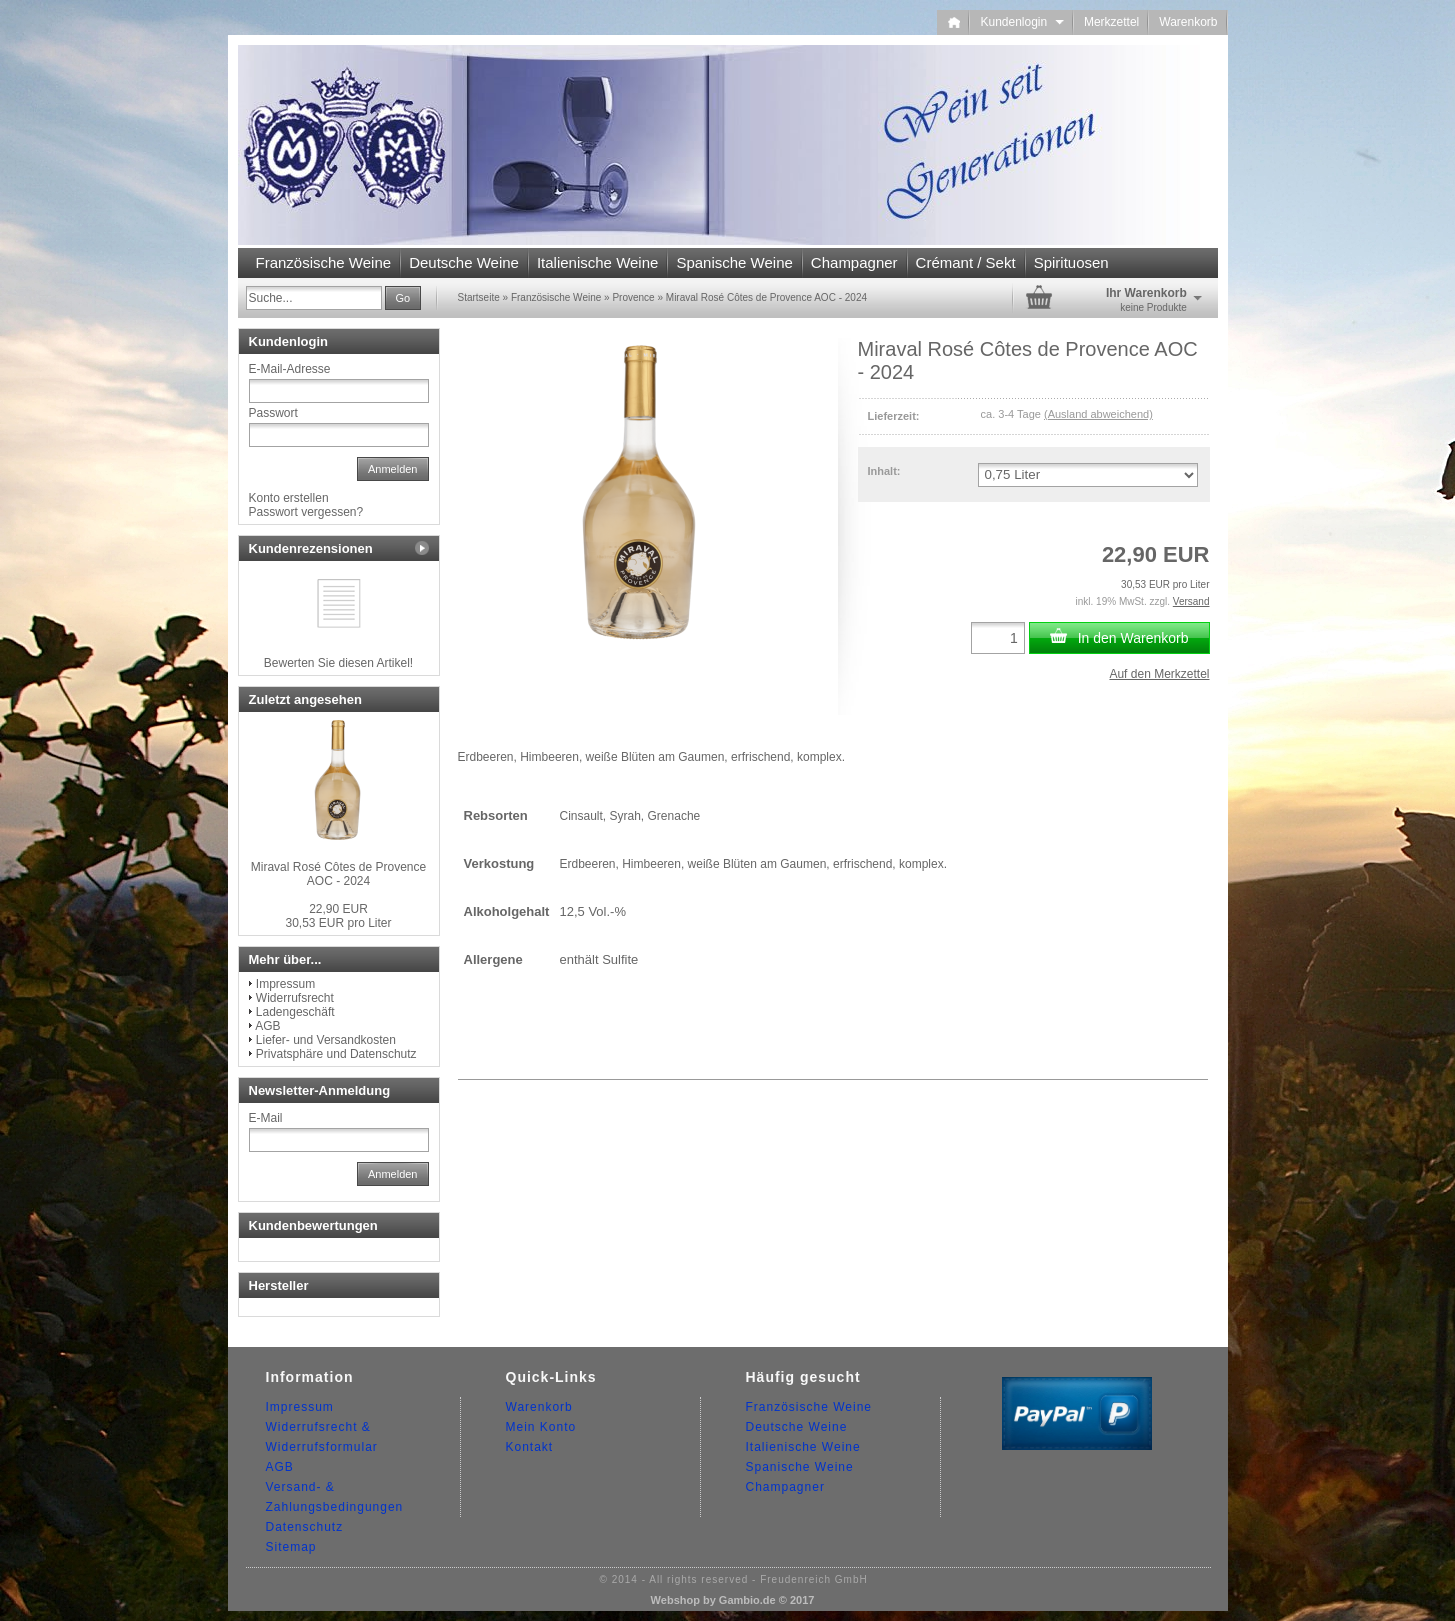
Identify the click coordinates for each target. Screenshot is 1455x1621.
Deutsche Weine (464, 262)
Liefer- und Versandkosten (326, 1040)
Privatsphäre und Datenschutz (336, 1054)
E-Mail (266, 1118)
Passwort (273, 413)
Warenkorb (1188, 22)
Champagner (854, 262)
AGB (267, 1026)
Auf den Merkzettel (1159, 674)
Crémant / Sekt (966, 262)
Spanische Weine (734, 262)
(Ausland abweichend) (1098, 414)
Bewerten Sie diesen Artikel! (338, 663)
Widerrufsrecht (295, 998)
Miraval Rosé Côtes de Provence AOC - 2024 (338, 874)
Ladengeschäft (295, 1012)
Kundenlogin (1021, 22)
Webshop (675, 1600)
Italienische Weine (597, 262)
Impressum (285, 984)
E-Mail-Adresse (290, 369)
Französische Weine (324, 262)
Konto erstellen (289, 498)
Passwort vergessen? (306, 512)
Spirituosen (1071, 262)
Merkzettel (1111, 22)
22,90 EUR (338, 909)
